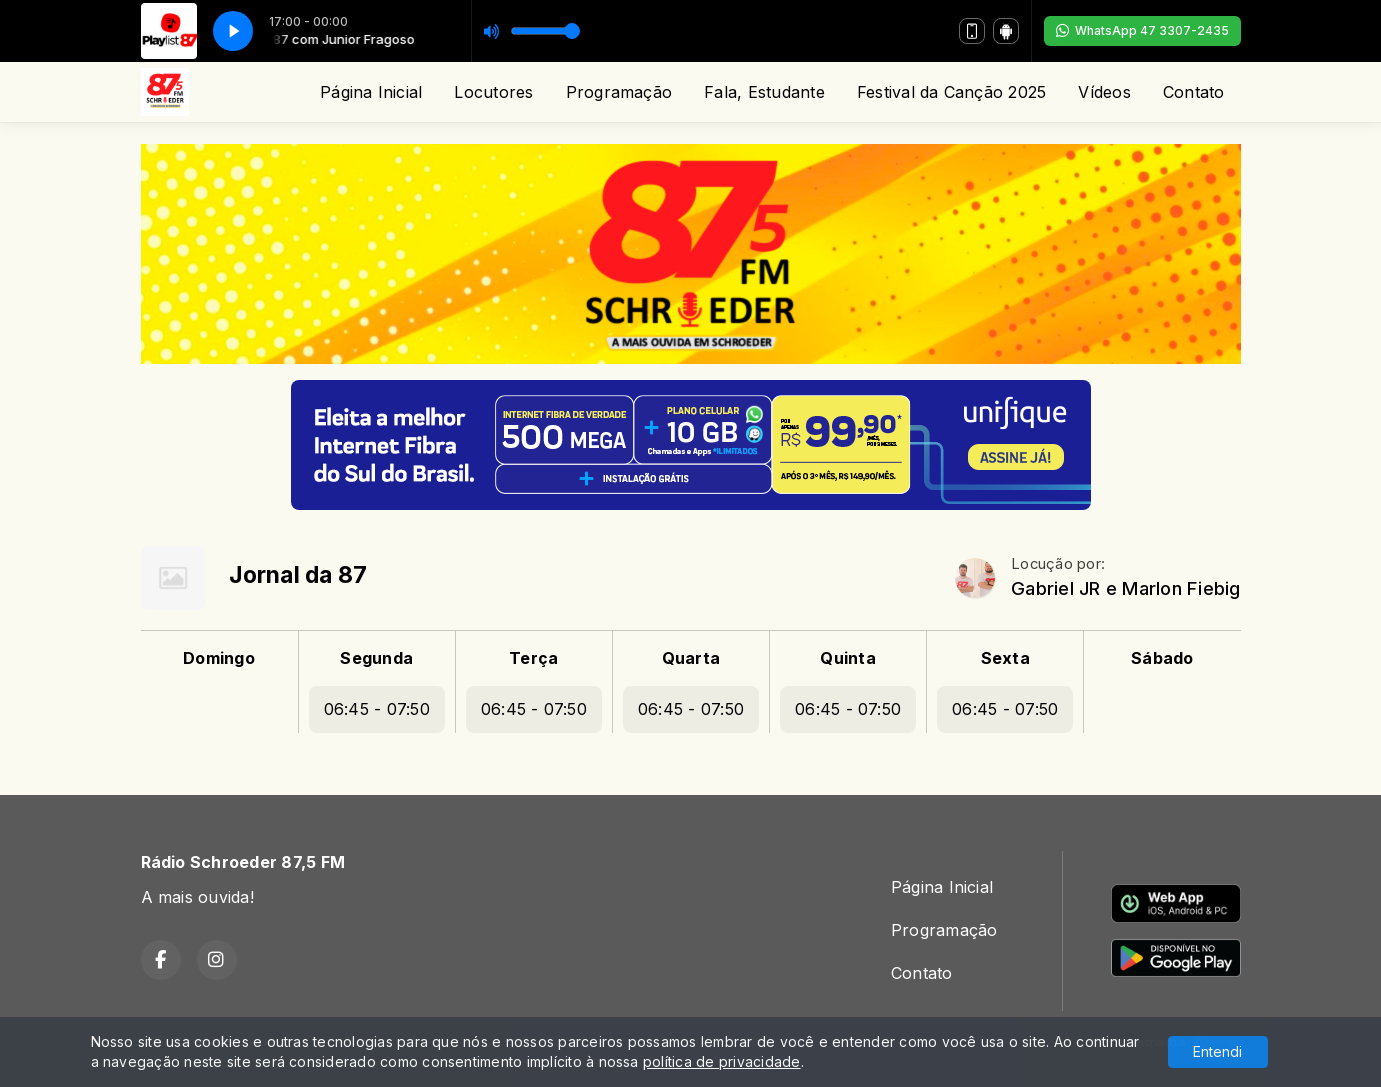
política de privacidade (722, 1061)
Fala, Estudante (764, 92)
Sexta (1005, 658)
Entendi (1217, 1051)
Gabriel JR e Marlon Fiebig (1125, 588)
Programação (619, 92)
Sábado (1162, 658)
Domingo (219, 658)
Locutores (493, 92)
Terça (533, 658)
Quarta (691, 658)
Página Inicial (371, 92)
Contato (1194, 92)
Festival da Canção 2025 (952, 92)
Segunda (376, 658)
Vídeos (1104, 92)
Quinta (847, 658)
